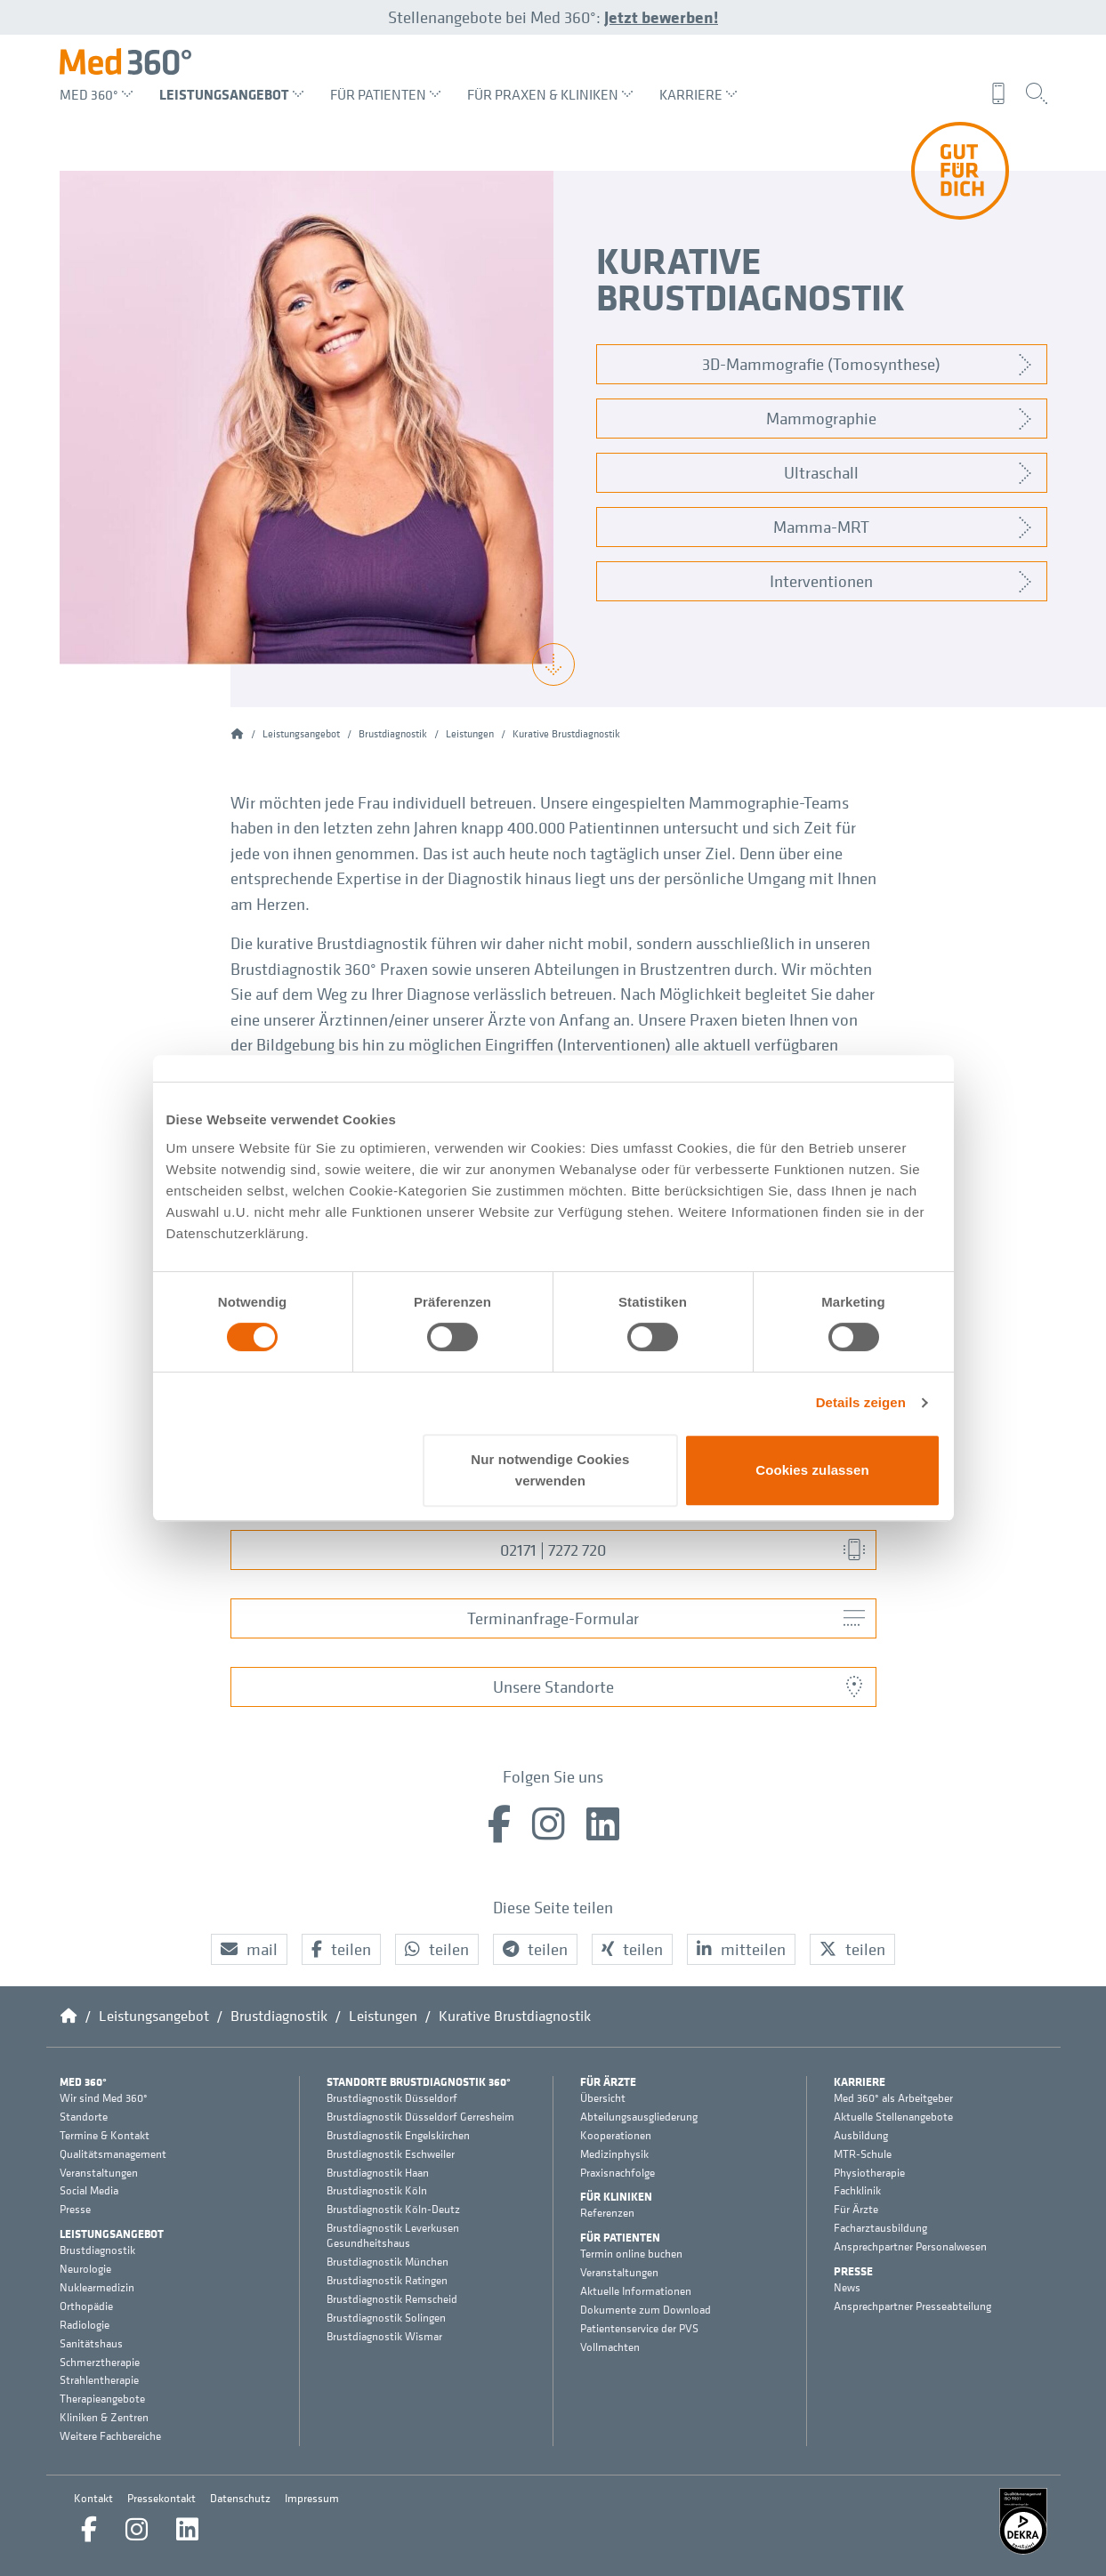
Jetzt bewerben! (661, 16)
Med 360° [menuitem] (96, 94)
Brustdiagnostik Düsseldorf (392, 2098)
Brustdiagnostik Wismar (384, 2337)
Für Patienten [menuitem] (385, 94)
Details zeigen (861, 1402)
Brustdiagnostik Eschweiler (391, 2154)
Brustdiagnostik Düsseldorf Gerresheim (420, 2117)
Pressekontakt (161, 2498)
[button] (249, 1949)
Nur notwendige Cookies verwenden (550, 1470)
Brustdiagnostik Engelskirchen (398, 2136)
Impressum (312, 2498)
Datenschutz (240, 2498)
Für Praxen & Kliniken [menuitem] (550, 94)
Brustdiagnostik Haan (378, 2173)
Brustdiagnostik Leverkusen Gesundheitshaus (393, 2235)
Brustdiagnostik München (387, 2262)
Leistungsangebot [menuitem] (231, 94)
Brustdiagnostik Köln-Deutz (393, 2209)
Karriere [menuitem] (698, 94)
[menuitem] (1003, 93)
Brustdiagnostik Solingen (386, 2318)
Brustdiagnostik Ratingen (387, 2281)
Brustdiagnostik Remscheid (392, 2299)
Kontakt (93, 2498)
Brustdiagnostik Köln (377, 2191)
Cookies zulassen (811, 1469)
